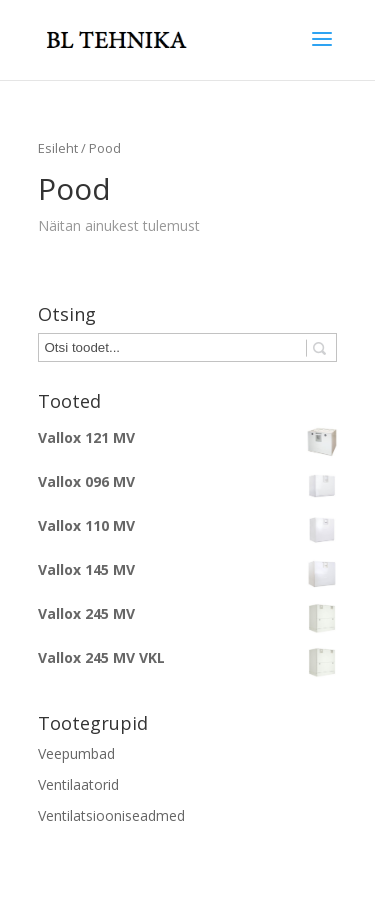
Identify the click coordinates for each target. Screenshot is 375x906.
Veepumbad (76, 753)
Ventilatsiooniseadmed (111, 815)
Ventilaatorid (78, 784)
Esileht (58, 148)
